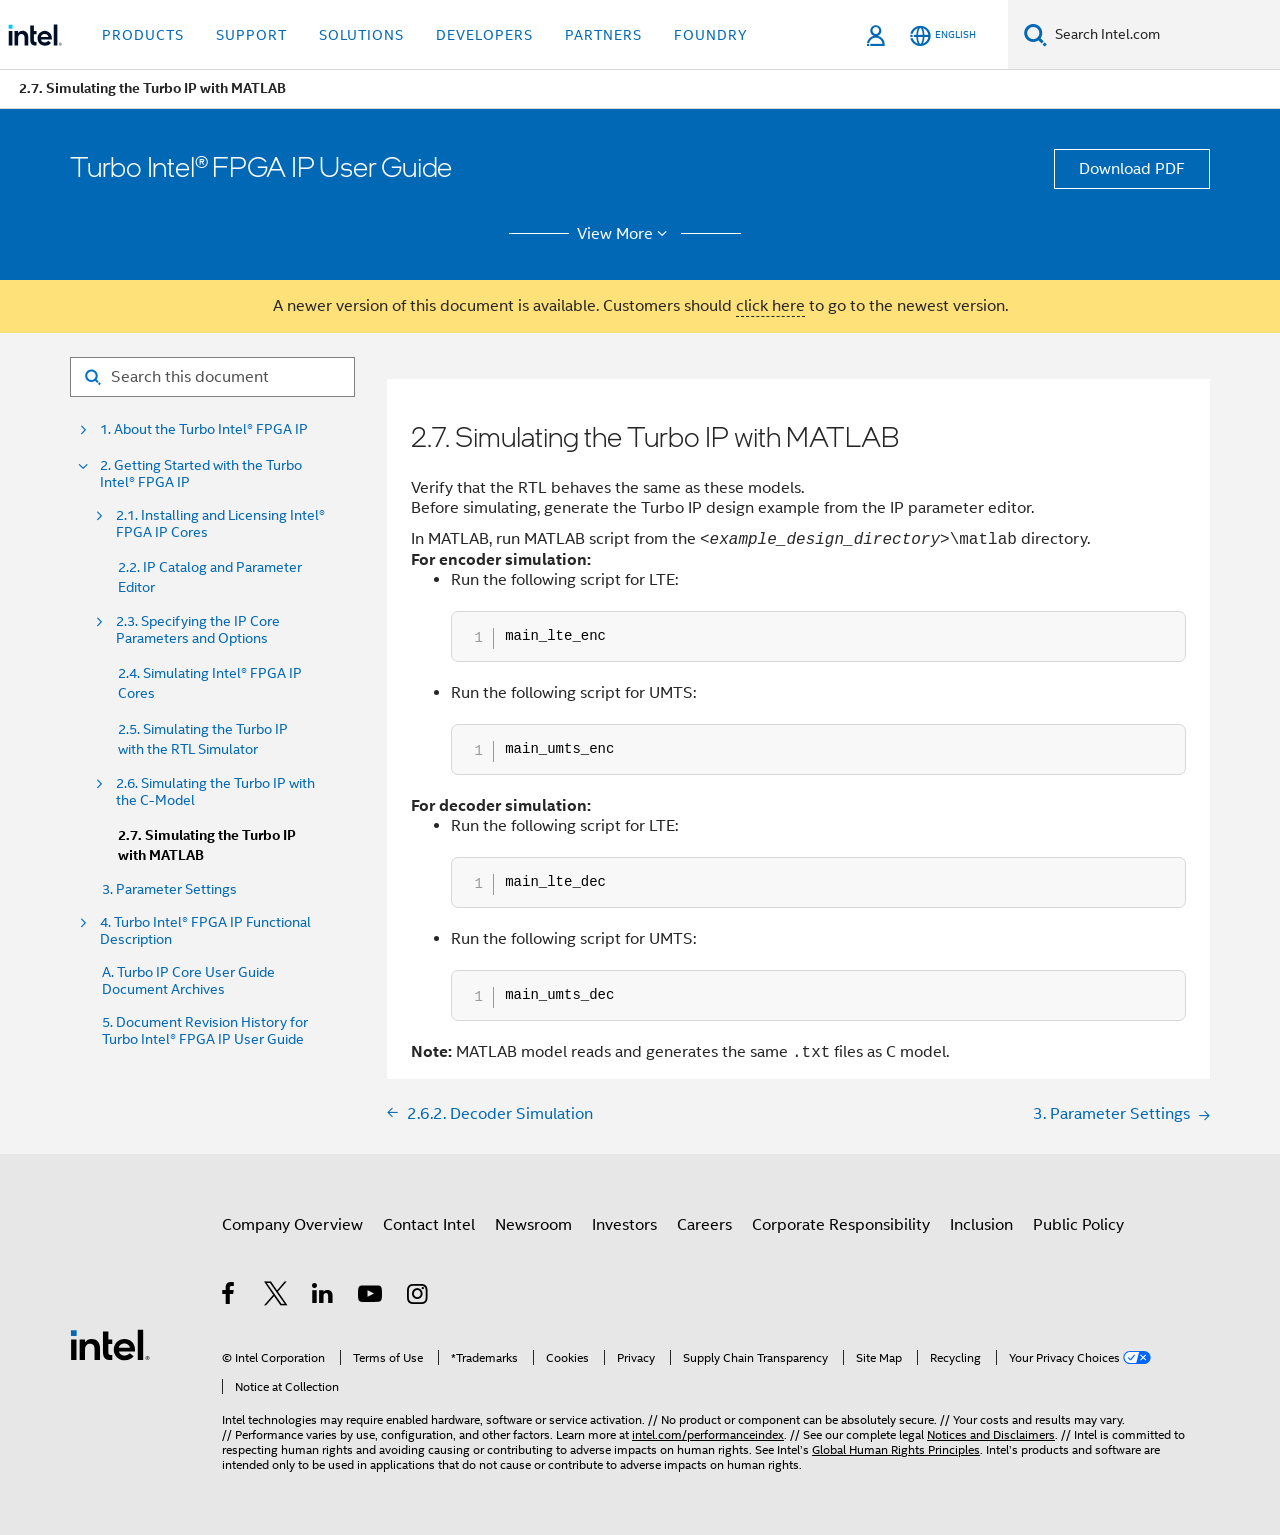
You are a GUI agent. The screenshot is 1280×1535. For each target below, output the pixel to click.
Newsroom (533, 1225)
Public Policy (1078, 1225)
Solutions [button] (361, 35)
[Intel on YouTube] (371, 1297)
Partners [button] (603, 35)
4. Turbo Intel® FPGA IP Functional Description (205, 931)
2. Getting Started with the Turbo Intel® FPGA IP (201, 474)
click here (770, 306)
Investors (624, 1225)
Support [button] (251, 35)
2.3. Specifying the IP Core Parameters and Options (198, 630)
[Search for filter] (212, 377)
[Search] (1035, 34)
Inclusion (981, 1225)
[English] (943, 35)
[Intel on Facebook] (229, 1297)
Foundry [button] (711, 35)
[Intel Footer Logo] (110, 1344)
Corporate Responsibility (841, 1225)
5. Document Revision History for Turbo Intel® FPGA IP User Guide (205, 1031)
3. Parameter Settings (169, 889)
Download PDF (1132, 169)
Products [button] (143, 35)
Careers (704, 1225)
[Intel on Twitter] (276, 1297)
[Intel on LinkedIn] (323, 1297)
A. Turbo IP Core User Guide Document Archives (188, 981)
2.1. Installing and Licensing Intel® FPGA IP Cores (220, 524)
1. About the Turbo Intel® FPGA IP (204, 429)
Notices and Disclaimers (991, 1434)
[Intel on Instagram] (418, 1297)
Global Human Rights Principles (896, 1449)
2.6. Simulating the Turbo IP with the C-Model (215, 792)
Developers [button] (484, 35)
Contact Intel (429, 1225)
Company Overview (292, 1225)
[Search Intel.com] (1163, 35)
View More (625, 234)
